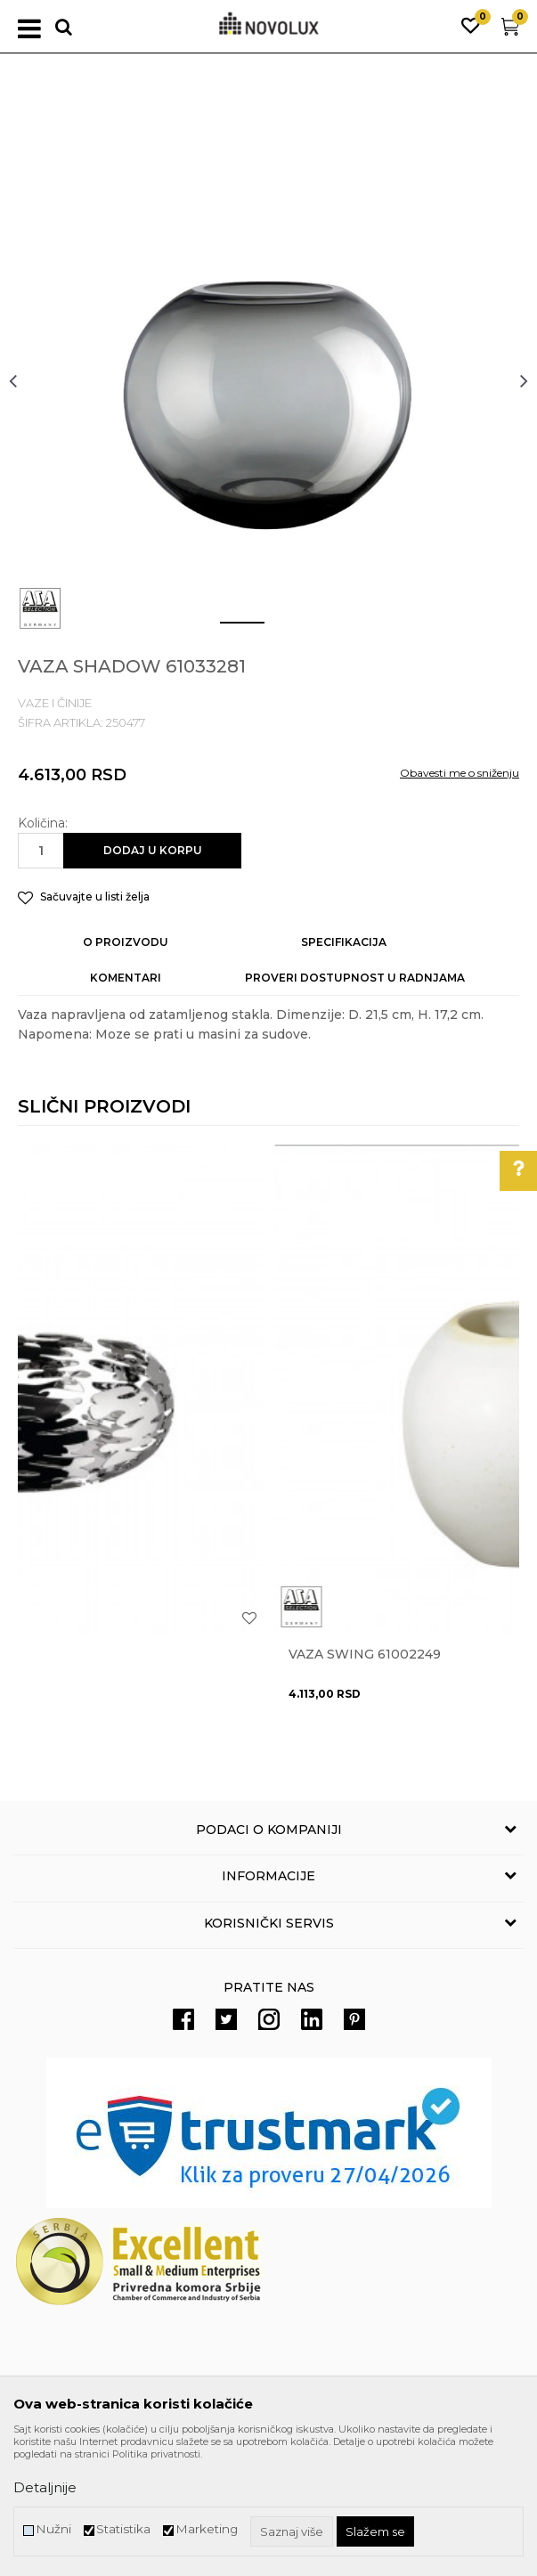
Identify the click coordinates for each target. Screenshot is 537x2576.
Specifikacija (343, 942)
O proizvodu (125, 942)
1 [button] (228, 630)
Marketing (206, 2529)
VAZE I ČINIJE (55, 703)
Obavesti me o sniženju (459, 772)
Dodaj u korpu (152, 850)
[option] (268, 380)
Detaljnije (45, 2487)
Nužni (53, 2529)
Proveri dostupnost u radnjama (355, 977)
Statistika (123, 2529)
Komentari (125, 977)
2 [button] (282, 630)
